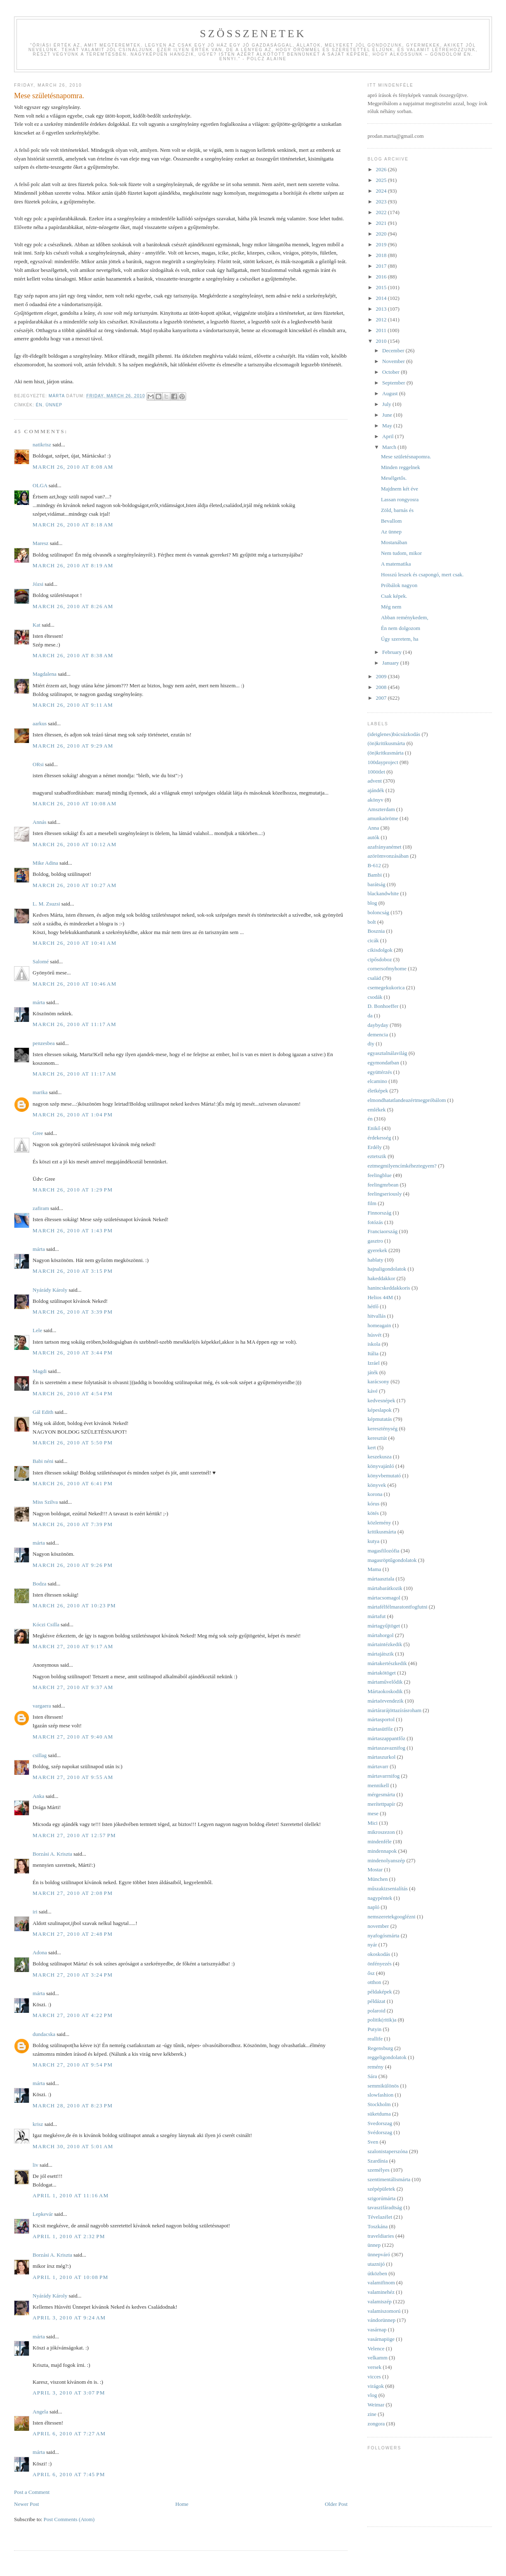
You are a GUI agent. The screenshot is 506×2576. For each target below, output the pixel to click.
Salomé (41, 961)
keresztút (377, 1438)
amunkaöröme (382, 818)
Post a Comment (32, 2492)
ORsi (38, 764)
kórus (373, 1503)
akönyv (375, 800)
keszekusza (379, 1456)
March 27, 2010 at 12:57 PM (74, 1835)
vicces (374, 2376)
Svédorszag (379, 2132)
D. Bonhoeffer (382, 1006)
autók (373, 837)
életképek (377, 1090)
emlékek (376, 1109)
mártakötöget (381, 1673)
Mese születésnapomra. (406, 456)
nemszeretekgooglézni (391, 1916)
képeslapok (379, 1410)
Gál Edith (43, 1412)
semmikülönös (383, 2086)
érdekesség (379, 1138)
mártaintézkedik (384, 1644)
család (374, 978)
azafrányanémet (384, 847)
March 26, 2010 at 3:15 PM (73, 1271)
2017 (382, 266)
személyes (378, 2170)
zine (371, 2414)
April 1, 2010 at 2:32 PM (69, 2236)
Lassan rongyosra (400, 499)
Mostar (375, 1869)
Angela (40, 2412)
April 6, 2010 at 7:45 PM (69, 2474)
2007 (382, 698)
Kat (36, 625)
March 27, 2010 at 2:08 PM (73, 1893)
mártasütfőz (380, 1729)
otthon (374, 1982)
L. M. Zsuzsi (46, 904)
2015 (382, 287)
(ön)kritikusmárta (386, 743)
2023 (382, 201)
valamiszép (379, 2301)
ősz (370, 1973)
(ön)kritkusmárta (385, 753)
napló (373, 1907)
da (369, 1015)
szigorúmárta (381, 2198)
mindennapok (382, 1851)
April (388, 436)
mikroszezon (381, 1832)
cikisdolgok (380, 950)
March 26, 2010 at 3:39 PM (73, 1312)
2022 (382, 212)
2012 (382, 319)
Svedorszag (379, 2123)
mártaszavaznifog (386, 1748)
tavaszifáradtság (384, 2207)
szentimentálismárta (388, 2179)
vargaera (42, 1706)
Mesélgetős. (394, 478)
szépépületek (381, 2189)
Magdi (40, 1371)
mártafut (376, 1616)
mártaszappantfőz (386, 1738)
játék (372, 1372)
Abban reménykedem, (404, 617)
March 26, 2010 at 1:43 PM (73, 1230)
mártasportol (381, 1719)
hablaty (375, 1260)
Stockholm (378, 2104)
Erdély (374, 1147)
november (378, 1926)
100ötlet (376, 772)
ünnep (53, 405)
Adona (40, 1952)
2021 (382, 223)
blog (372, 903)
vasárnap (376, 2329)
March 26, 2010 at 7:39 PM (73, 1524)
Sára (372, 2076)
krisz (38, 2124)
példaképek (379, 1992)
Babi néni (43, 1461)
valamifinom (381, 2282)
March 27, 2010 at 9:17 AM (73, 1646)
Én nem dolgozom (400, 628)
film (371, 1203)
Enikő (373, 1128)
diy (370, 1043)
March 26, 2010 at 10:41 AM (74, 943)
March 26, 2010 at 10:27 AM (74, 885)
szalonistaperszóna (387, 2151)
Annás (39, 822)
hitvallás (376, 1316)
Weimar (375, 2404)
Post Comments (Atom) (69, 2519)
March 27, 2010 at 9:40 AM (73, 1737)
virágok (375, 2386)
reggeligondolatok (387, 2057)
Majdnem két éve (399, 489)
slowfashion (380, 2095)
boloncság (378, 912)
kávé (372, 1391)
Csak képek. (394, 596)
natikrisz (42, 444)
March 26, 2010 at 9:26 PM (73, 1565)
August (390, 393)
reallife (375, 2039)
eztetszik (376, 1156)
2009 (382, 676)
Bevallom (391, 521)
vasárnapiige (381, 2339)
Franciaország (382, 1231)
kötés (372, 1513)
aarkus (40, 723)
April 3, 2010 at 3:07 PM (69, 2393)
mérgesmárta (381, 1794)
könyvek (376, 1485)
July (387, 404)
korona (374, 1494)
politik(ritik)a (381, 2020)
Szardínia (377, 2161)
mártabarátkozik (384, 1588)
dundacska (44, 2034)
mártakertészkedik (387, 1663)
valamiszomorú (383, 2311)
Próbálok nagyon (399, 585)
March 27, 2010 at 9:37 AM (73, 1687)
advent (374, 781)
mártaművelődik (384, 1682)
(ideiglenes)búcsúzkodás (393, 734)
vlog (372, 2395)
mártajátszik (380, 1654)
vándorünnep (381, 2320)
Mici (372, 1823)
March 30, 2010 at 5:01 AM (73, 2146)
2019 (382, 244)
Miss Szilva (45, 1502)
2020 (382, 234)
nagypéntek (379, 1898)
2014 (382, 298)
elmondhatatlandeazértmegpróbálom (406, 1100)
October (391, 372)
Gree (38, 1133)
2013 (382, 309)
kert (371, 1447)
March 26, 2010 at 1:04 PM (73, 1114)
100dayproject (382, 762)
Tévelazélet (379, 2217)
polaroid (376, 2010)
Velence (375, 2348)
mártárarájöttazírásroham (394, 1710)
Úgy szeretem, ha (400, 639)
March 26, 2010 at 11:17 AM (74, 1024)
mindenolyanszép (386, 1860)
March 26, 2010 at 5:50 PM (73, 1442)
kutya (373, 1541)
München (377, 1879)
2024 (382, 191)
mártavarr (377, 1766)
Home (182, 2504)
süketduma (378, 2114)
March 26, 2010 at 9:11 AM (73, 705)
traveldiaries (380, 2236)
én (39, 405)
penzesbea (43, 1043)
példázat (376, 2001)
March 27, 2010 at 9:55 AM (73, 1777)
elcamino (377, 1081)
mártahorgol (380, 1635)
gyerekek (377, 1250)
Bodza (39, 1584)
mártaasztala (380, 1579)
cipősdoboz (379, 959)
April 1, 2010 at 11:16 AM (71, 2195)
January (391, 663)
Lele (37, 1330)
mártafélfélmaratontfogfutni (397, 1607)
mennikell (378, 1785)
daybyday (377, 1025)
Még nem (391, 607)
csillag (40, 1755)
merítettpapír (381, 1804)
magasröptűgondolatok (391, 1560)
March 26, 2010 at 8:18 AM (73, 524)
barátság (376, 884)
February (392, 652)
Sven (372, 2142)
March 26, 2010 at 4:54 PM (73, 1393)
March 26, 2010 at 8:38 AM (73, 655)
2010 (382, 341)
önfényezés (379, 1963)
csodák (374, 997)
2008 (382, 687)
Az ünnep (391, 531)
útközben (377, 2273)
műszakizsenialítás (387, 1888)
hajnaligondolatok (386, 1269)
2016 (382, 277)
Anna (373, 828)
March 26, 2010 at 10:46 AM (74, 984)
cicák (372, 940)
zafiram (41, 1208)
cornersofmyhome (387, 968)
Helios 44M (380, 1297)
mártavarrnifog (383, 1776)
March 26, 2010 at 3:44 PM (73, 1352)
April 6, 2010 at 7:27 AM (69, 2433)
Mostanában (394, 542)
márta (39, 1002)
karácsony (378, 1381)
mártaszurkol (381, 1757)
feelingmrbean (382, 1185)
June (387, 415)
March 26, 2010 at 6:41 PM (73, 1483)
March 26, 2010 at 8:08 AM (73, 467)
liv (35, 2165)
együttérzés (379, 1072)
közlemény (379, 1522)
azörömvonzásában (388, 856)
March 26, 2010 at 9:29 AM (73, 746)
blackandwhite (383, 893)
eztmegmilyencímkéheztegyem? (401, 1166)
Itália (372, 1353)
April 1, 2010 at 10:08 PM (70, 2277)
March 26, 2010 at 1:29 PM (73, 1190)
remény (375, 2067)
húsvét (374, 1335)
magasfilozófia (383, 1550)
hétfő (372, 1306)
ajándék (375, 790)
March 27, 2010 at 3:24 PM (73, 1975)
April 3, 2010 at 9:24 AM (69, 2317)
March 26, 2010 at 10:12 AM (74, 844)
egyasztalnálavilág (387, 1053)
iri (35, 1911)
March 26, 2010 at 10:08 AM (74, 803)
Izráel (373, 1363)
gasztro (375, 1241)
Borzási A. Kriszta (52, 1854)
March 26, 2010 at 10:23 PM (74, 1605)
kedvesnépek (381, 1400)
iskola (373, 1344)
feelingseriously (384, 1194)
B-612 (374, 865)
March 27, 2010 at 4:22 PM (73, 2015)
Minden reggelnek (400, 467)
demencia (377, 1034)
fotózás (375, 1222)
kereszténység (382, 1428)
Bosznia (376, 931)
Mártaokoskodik (384, 1691)
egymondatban (383, 1062)
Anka (38, 1796)
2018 (382, 255)
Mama (374, 1569)
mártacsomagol (383, 1598)
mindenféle (379, 1841)
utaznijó (376, 2264)
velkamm (377, 2357)
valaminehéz (381, 2292)
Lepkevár (43, 2214)
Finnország (379, 1213)
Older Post (336, 2504)
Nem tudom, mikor (401, 553)
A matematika (396, 564)
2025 (382, 180)
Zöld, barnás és (397, 510)
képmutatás (379, 1419)
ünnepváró (378, 2254)
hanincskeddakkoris (388, 1288)
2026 (382, 169)
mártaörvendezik (385, 1701)
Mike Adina (45, 863)
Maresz (40, 543)
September (394, 383)
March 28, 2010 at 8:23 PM (73, 2105)
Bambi (374, 875)
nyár (372, 1944)
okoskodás (378, 1954)
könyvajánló (380, 1466)
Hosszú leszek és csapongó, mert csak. (422, 574)
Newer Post (26, 2504)
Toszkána (377, 2226)
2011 (382, 330)
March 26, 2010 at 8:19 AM (73, 565)
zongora (376, 2423)
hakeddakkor (381, 1278)
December (394, 350)
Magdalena (45, 674)
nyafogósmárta (383, 1935)
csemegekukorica (385, 987)
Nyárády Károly (50, 1290)
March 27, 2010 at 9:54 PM (73, 2065)
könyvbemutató (384, 1475)
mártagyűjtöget (383, 1626)
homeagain (379, 1325)
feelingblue (379, 1175)
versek (374, 2367)
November (394, 361)
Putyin (374, 2029)
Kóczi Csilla (46, 1624)
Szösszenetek (253, 34)
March (389, 447)
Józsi (38, 584)
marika (40, 1092)
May (387, 425)
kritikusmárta (381, 1532)
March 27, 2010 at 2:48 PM (73, 1934)
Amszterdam (381, 809)
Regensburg (380, 2048)
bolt (371, 922)
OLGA (40, 485)
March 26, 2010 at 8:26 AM (73, 606)
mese (372, 1813)
